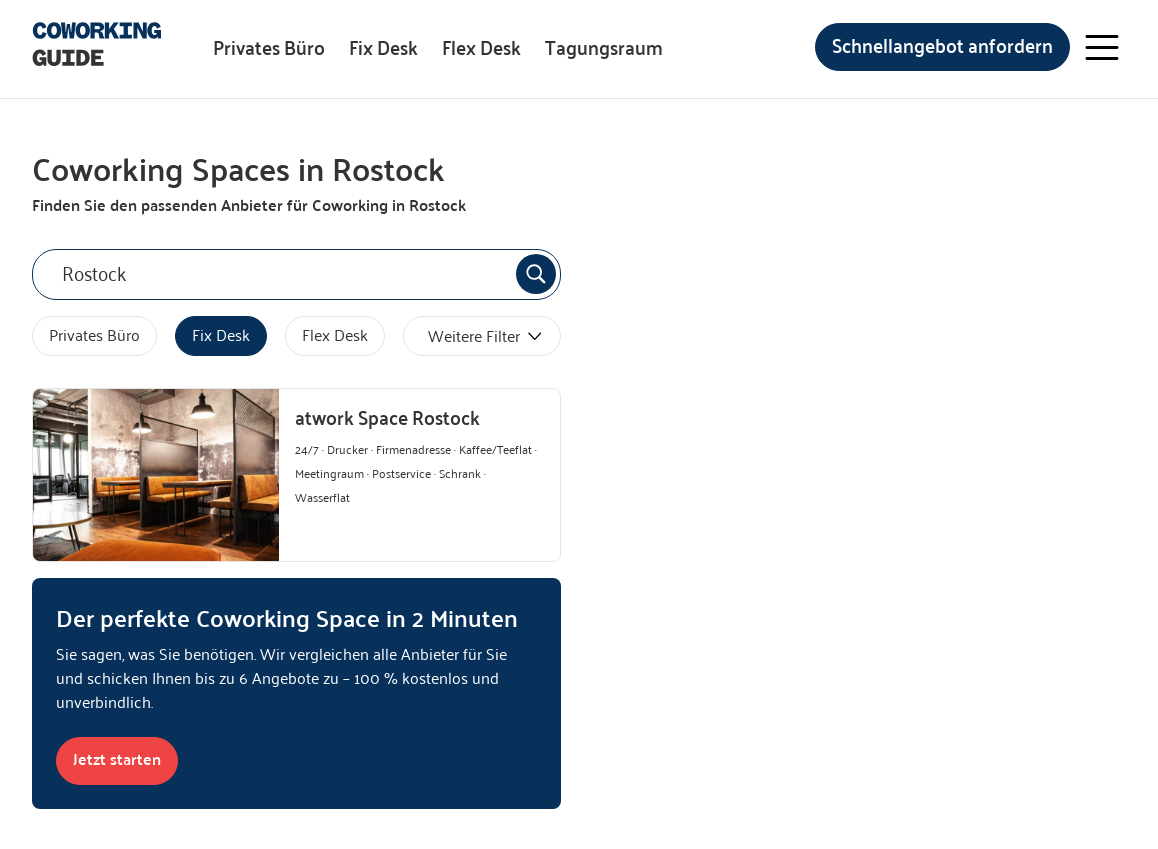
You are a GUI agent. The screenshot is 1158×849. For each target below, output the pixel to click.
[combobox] (296, 274)
